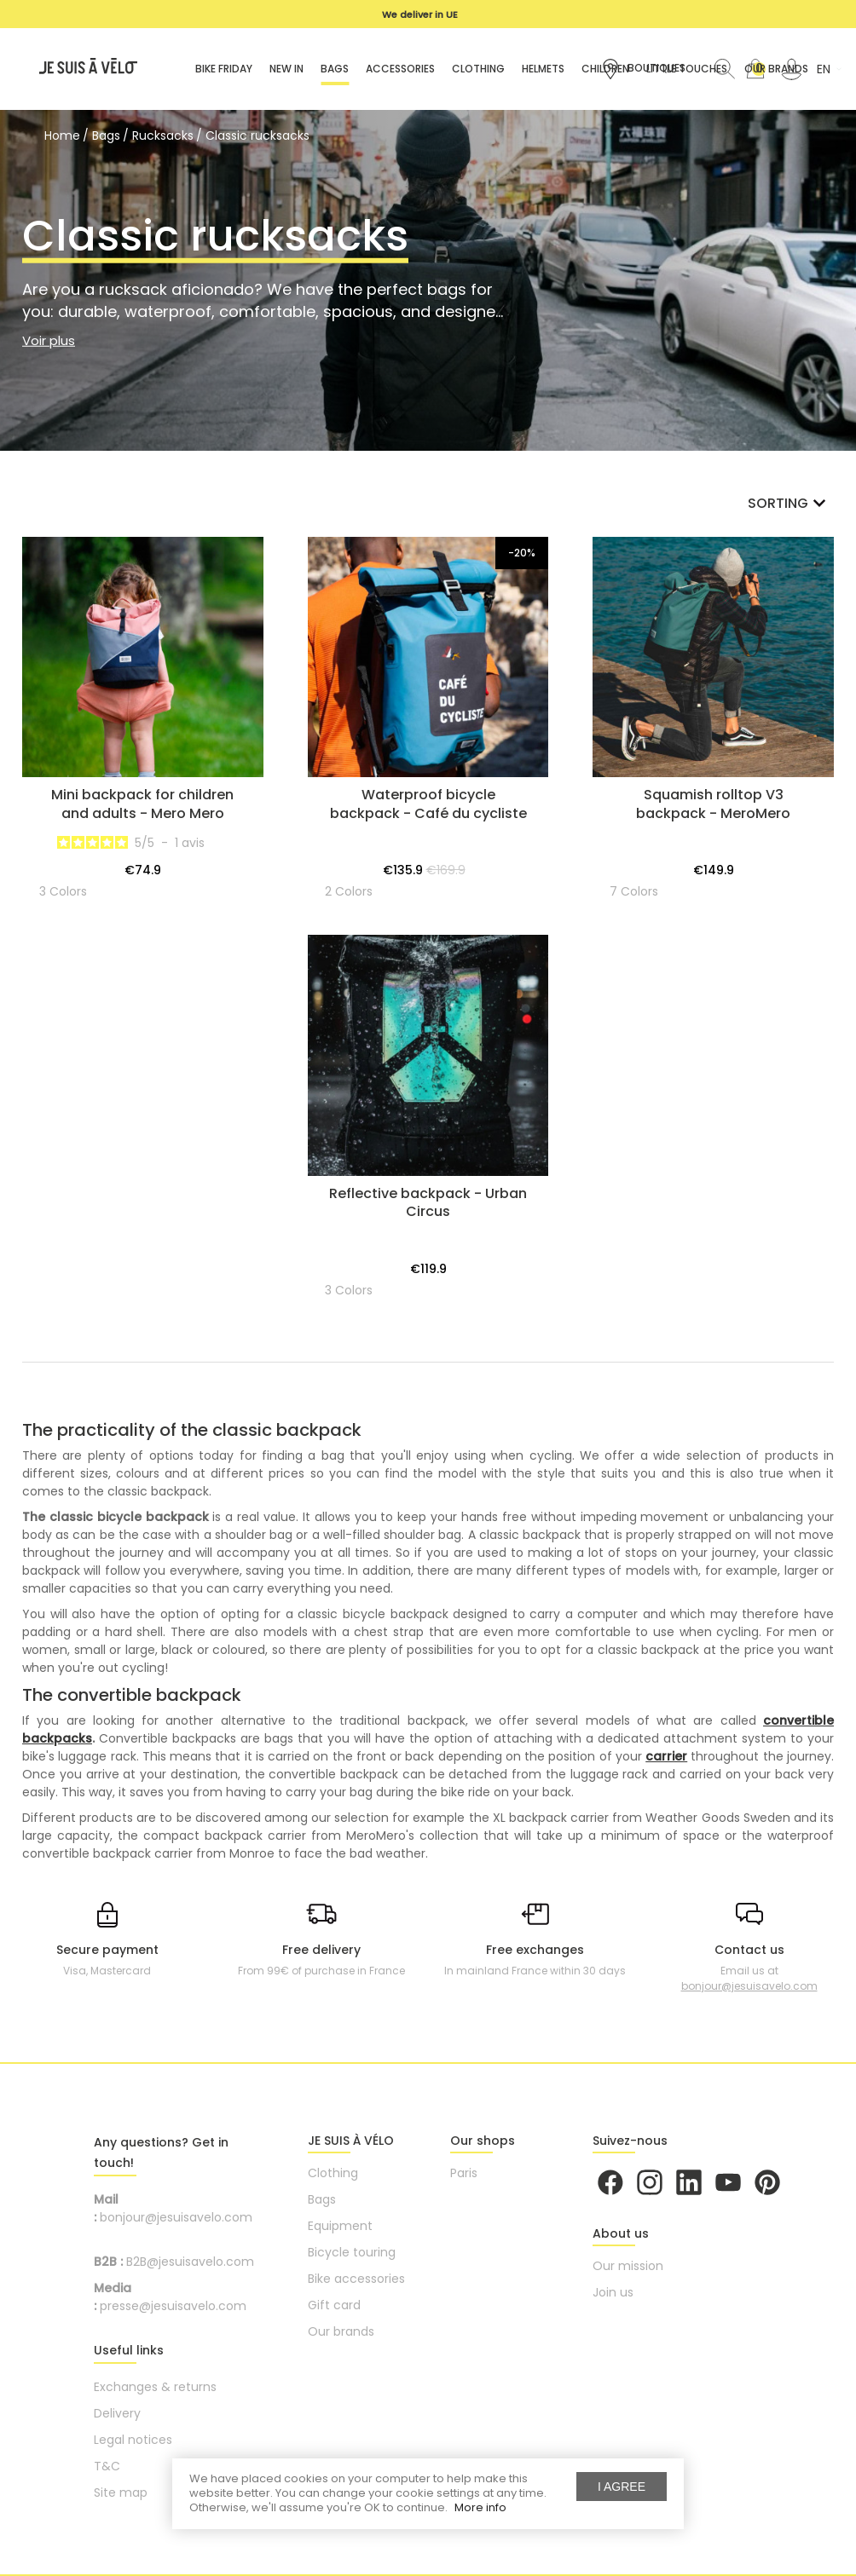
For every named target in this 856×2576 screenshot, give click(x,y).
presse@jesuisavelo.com (173, 2305)
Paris (463, 2172)
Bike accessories (356, 2278)
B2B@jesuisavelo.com (190, 2261)
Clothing (333, 2172)
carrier (666, 1756)
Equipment (340, 2225)
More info (480, 2507)
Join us (613, 2292)
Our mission (628, 2265)
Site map (120, 2492)
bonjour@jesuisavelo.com (749, 1986)
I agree (621, 2486)
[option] (419, 14)
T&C (107, 2466)
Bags (322, 2199)
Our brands (341, 2331)
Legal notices (133, 2439)
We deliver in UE (420, 14)
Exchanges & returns (155, 2386)
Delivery (117, 2413)
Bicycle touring (352, 2252)
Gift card (334, 2305)
